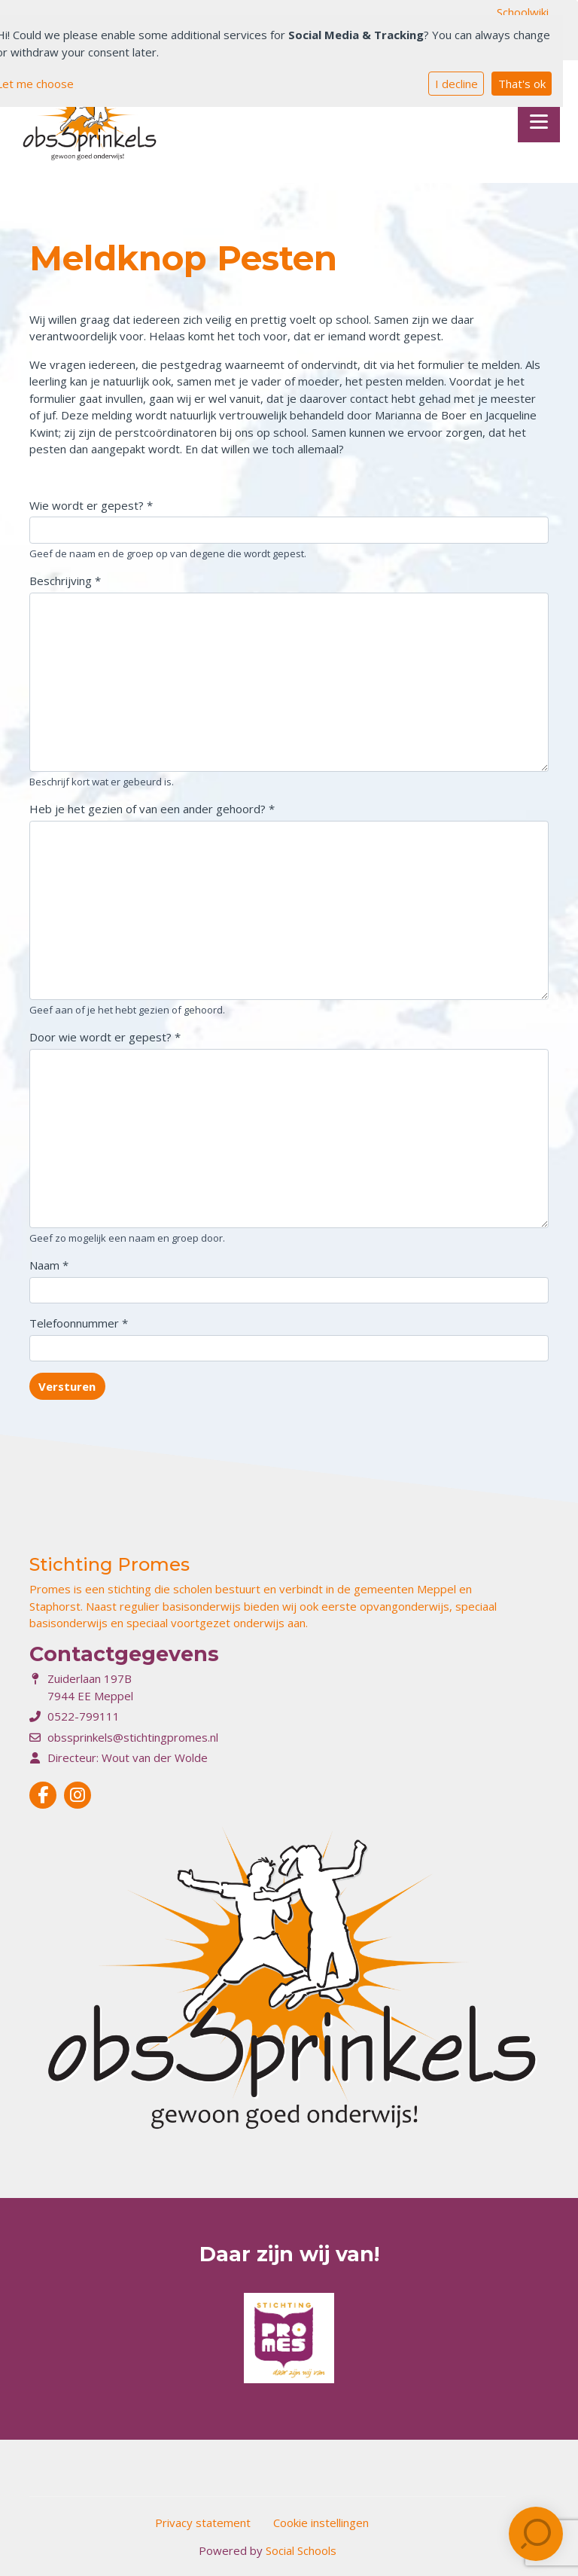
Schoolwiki (523, 12)
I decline (456, 83)
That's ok (522, 83)
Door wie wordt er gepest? (105, 1036)
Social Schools (301, 2550)
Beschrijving (65, 580)
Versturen (67, 1386)
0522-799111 (83, 1716)
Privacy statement (203, 2522)
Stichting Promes (109, 1564)
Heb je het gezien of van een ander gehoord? (152, 808)
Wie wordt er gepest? (91, 505)
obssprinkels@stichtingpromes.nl (132, 1737)
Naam (48, 1265)
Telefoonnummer (78, 1323)
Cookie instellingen (321, 2522)
